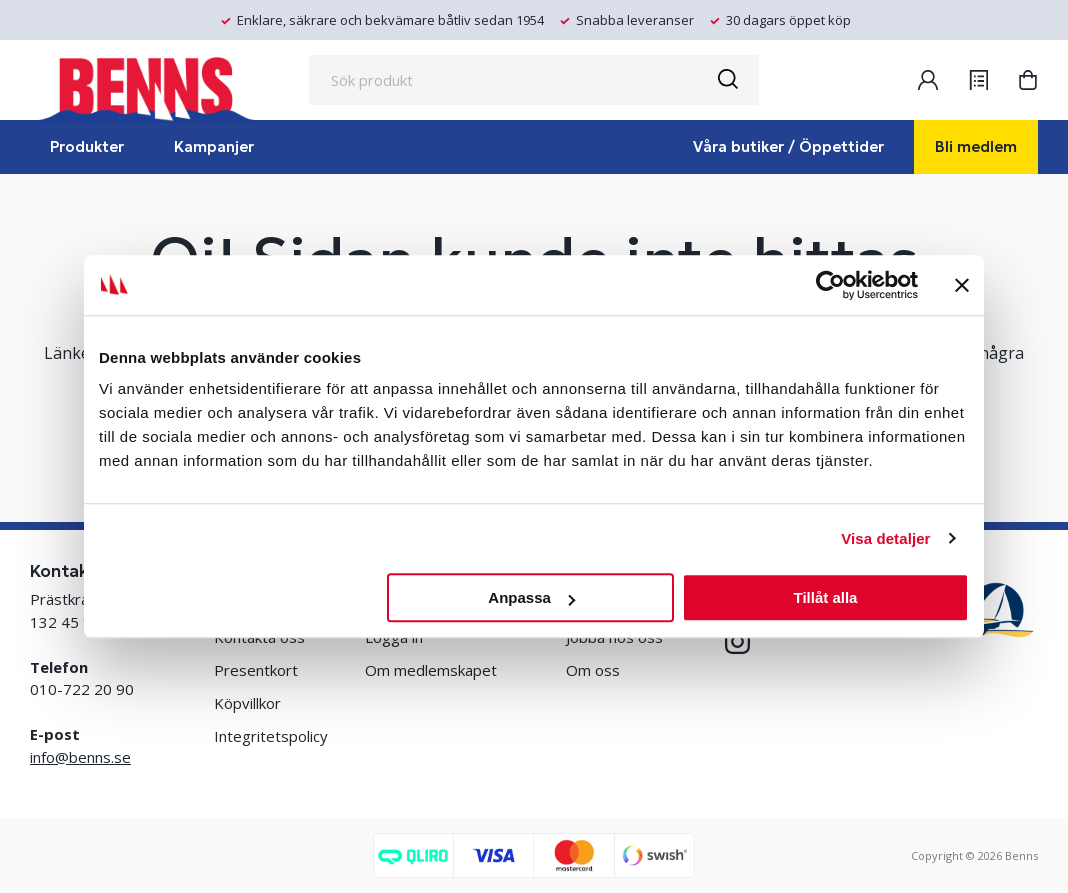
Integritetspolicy (271, 736)
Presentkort (256, 670)
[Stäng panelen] (962, 285)
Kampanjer (214, 146)
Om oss (593, 670)
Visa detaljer (885, 538)
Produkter (87, 146)
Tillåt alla (825, 597)
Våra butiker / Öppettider (788, 146)
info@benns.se (80, 757)
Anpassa (531, 597)
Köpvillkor (247, 703)
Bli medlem (976, 146)
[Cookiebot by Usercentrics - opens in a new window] (830, 285)
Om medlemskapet (431, 670)
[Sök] (727, 80)
